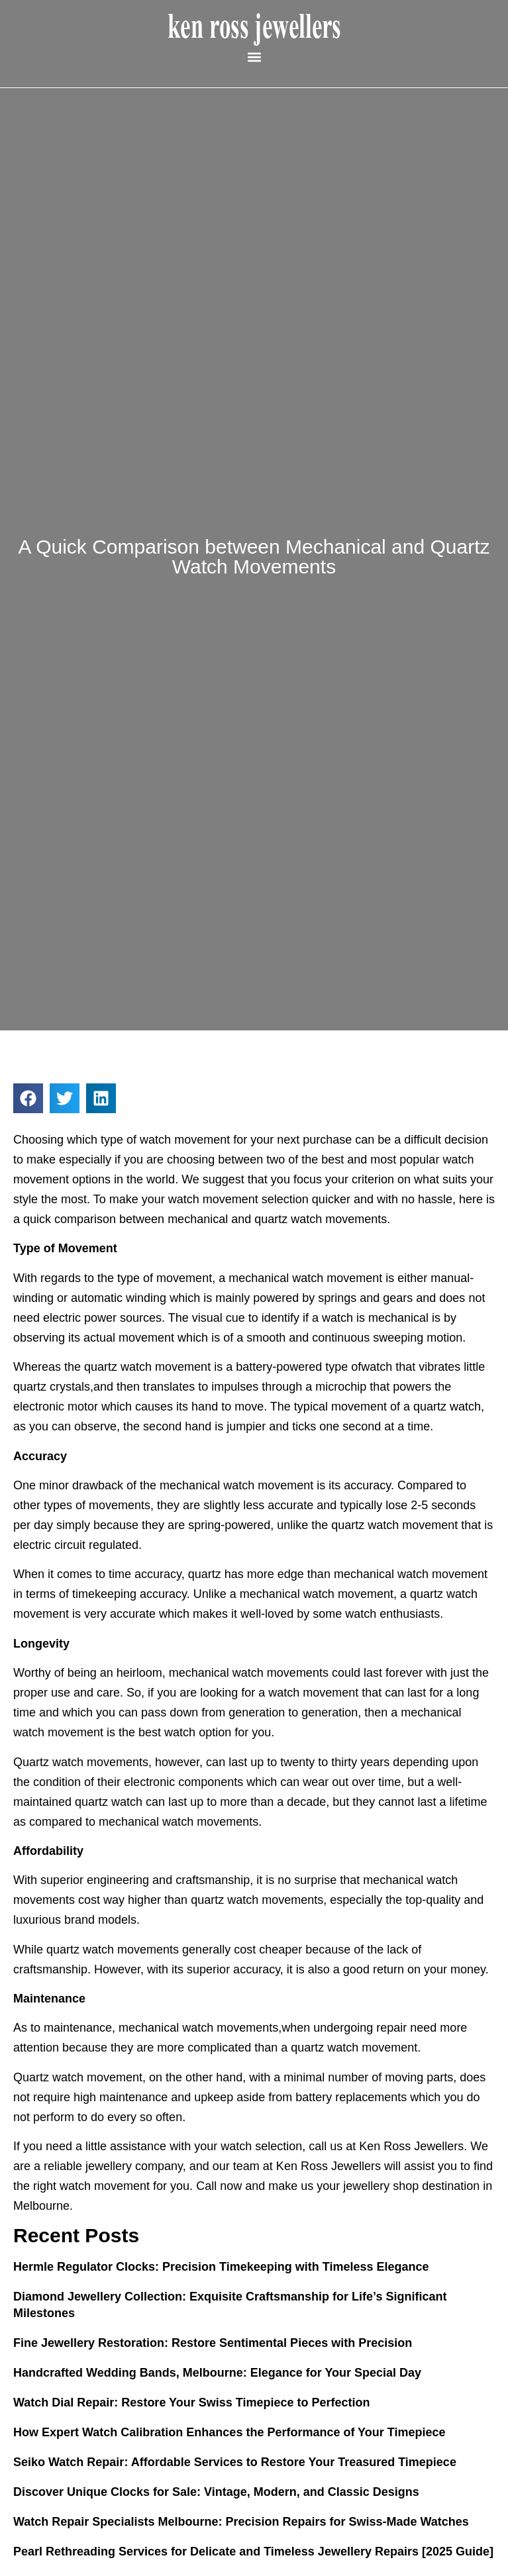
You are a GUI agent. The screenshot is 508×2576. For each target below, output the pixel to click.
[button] (254, 57)
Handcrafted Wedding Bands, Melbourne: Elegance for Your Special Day (217, 2372)
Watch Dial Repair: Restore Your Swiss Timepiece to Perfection (191, 2402)
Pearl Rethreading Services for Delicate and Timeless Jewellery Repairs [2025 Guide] (253, 2551)
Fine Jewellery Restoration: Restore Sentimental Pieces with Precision (212, 2343)
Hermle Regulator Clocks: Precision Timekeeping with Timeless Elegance (221, 2266)
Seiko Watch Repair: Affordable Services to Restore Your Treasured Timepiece (234, 2462)
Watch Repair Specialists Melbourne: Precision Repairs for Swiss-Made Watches (241, 2521)
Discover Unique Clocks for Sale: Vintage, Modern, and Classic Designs (216, 2492)
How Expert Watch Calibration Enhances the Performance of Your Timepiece (229, 2432)
